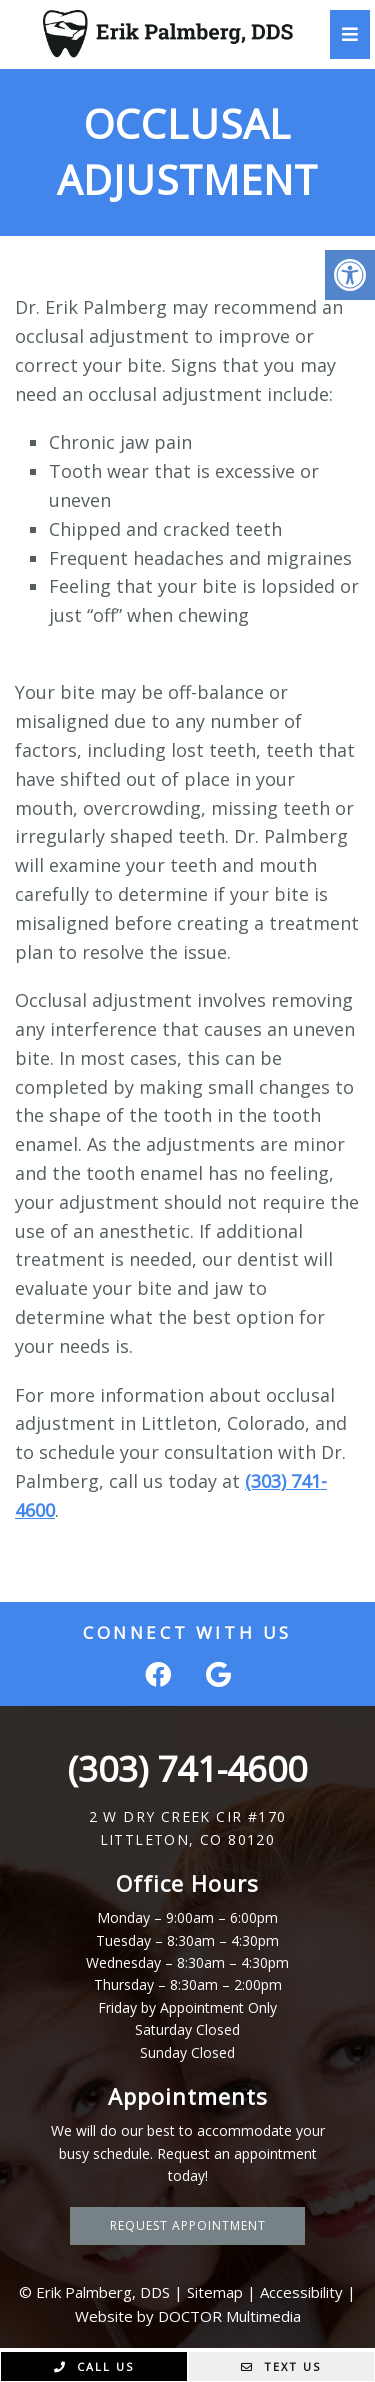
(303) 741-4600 (187, 1768)
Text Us (281, 2366)
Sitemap (215, 2292)
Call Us (94, 2366)
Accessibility (301, 2292)
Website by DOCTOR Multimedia (188, 2316)
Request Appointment (188, 2225)
